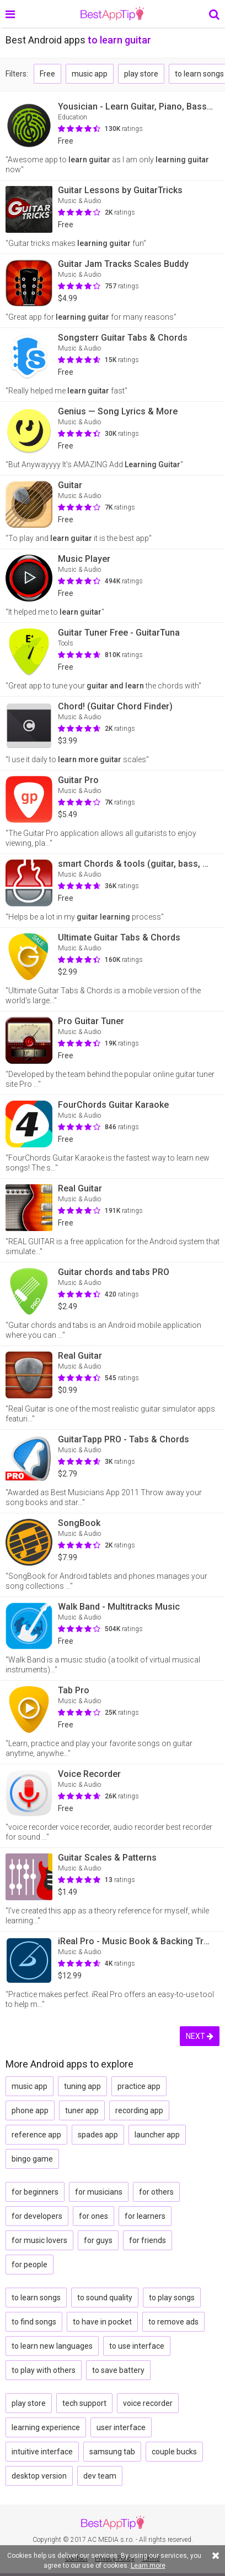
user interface (121, 2427)
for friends (147, 2240)
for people (29, 2264)
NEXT (199, 2036)
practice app (138, 2086)
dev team (99, 2475)
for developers (37, 2216)
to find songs (34, 2321)
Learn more (148, 2565)
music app (90, 73)
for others (156, 2191)
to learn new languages (52, 2346)
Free (47, 73)
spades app (98, 2134)
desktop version (39, 2475)
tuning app (82, 2086)
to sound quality (104, 2297)
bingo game (32, 2158)
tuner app (82, 2110)
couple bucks (174, 2451)
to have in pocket (102, 2321)
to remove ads (173, 2321)
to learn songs (36, 2297)
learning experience (46, 2427)
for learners (145, 2216)
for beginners (35, 2191)
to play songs (172, 2297)
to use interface (136, 2346)
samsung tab (112, 2451)
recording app (139, 2110)
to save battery (118, 2370)
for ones (93, 2216)
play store (141, 73)
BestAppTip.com (112, 13)
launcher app (157, 2134)
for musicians (98, 2191)
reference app (36, 2134)
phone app (30, 2110)
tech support (84, 2403)
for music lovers (39, 2240)
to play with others (44, 2370)
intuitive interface (42, 2451)
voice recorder (148, 2403)
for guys (98, 2240)
